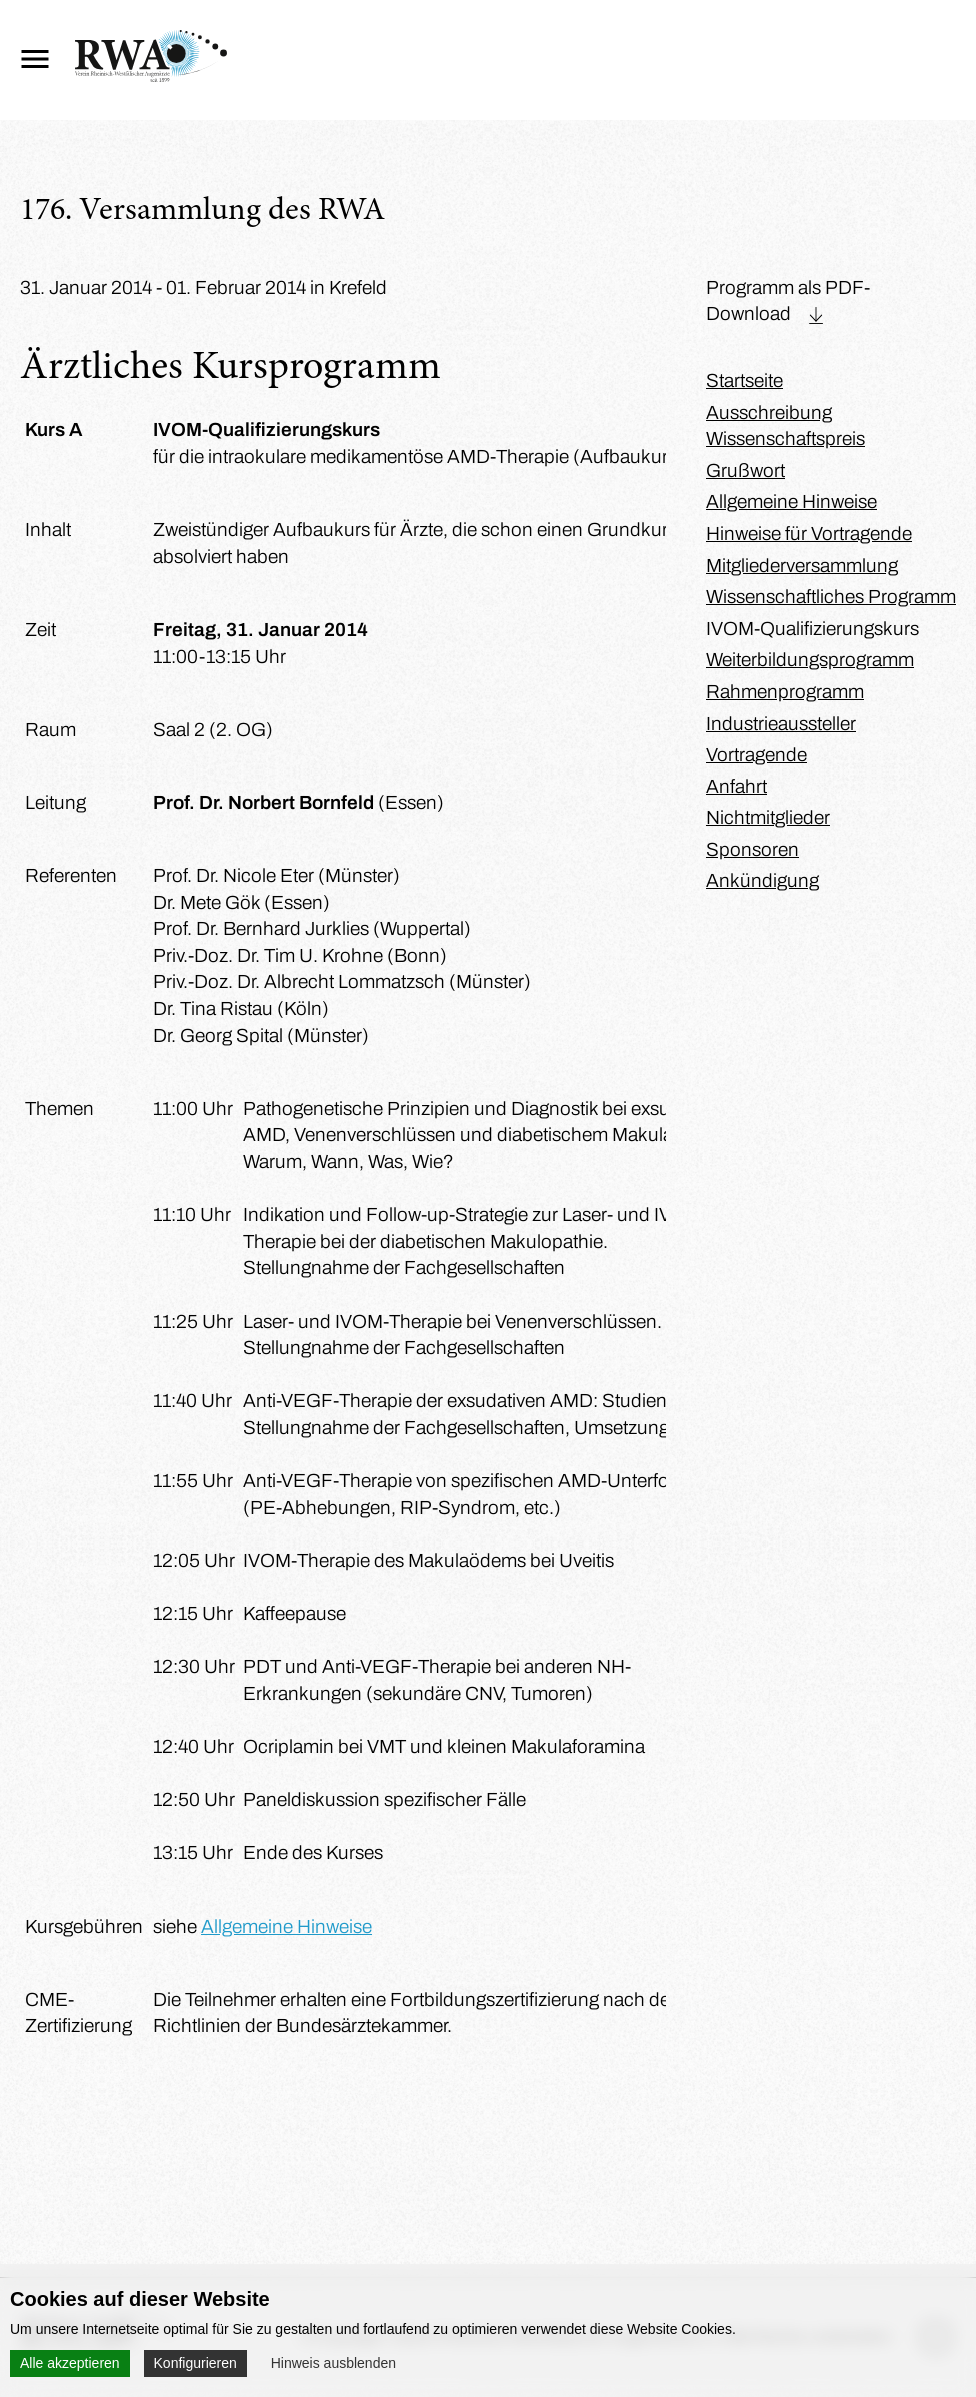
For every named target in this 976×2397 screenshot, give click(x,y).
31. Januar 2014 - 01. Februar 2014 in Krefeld (203, 287)
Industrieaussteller (781, 723)
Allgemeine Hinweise (286, 1926)
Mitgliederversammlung (802, 565)
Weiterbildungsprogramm (810, 659)
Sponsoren (752, 849)
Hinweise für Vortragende (809, 533)
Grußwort (745, 470)
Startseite (744, 380)
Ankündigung (762, 880)
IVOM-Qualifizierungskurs (812, 628)
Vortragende (756, 754)
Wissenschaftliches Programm (831, 596)
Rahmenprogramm (785, 691)
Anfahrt (736, 786)
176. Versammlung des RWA (202, 212)
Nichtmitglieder (768, 817)
